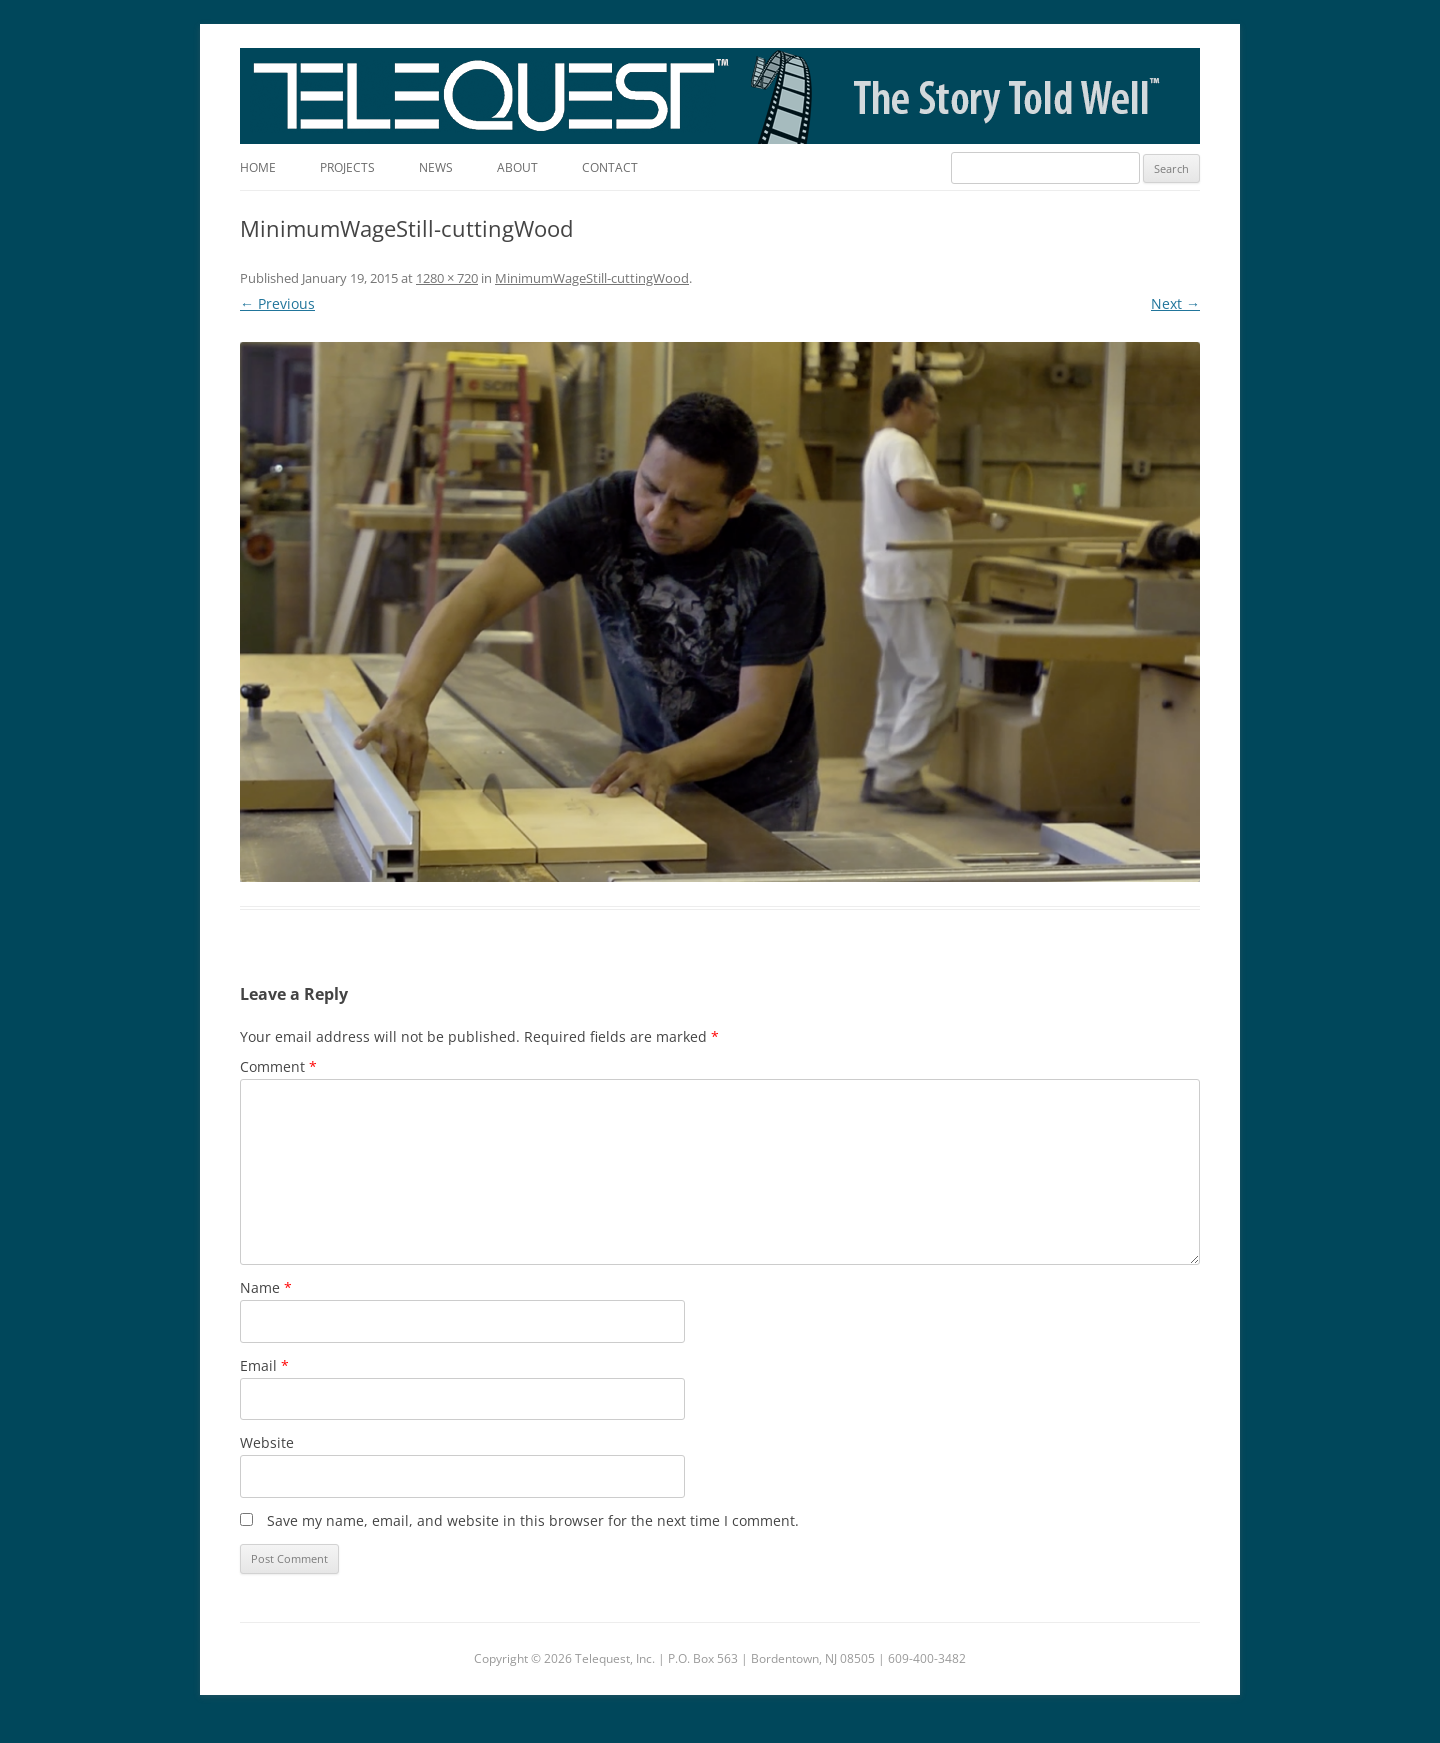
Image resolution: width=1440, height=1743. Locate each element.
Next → (1175, 303)
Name (266, 1287)
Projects (347, 167)
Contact (610, 167)
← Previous (277, 303)
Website (267, 1442)
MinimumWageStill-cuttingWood (592, 278)
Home (258, 167)
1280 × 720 (447, 278)
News (436, 167)
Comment (278, 1066)
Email (264, 1365)
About (517, 167)
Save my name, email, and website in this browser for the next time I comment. (533, 1520)
